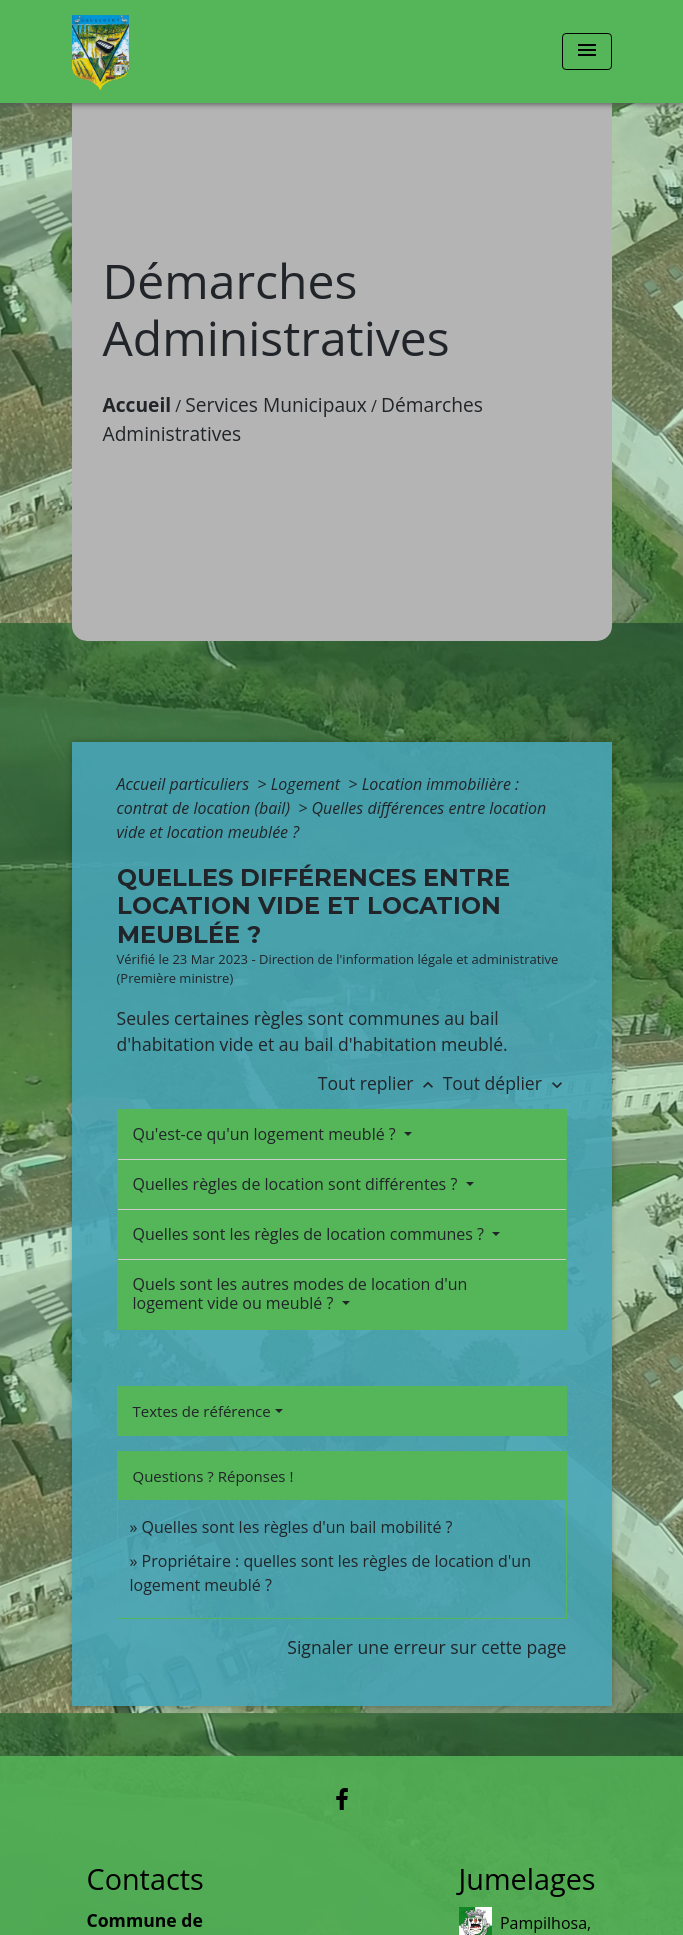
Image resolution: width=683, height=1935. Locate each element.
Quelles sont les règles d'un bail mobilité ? (297, 1527)
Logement (308, 784)
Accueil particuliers (185, 784)
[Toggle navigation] (587, 51)
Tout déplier (505, 1083)
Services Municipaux (276, 404)
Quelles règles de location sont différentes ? (297, 1184)
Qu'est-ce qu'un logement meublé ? (266, 1134)
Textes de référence (202, 1411)
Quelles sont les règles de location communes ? (311, 1234)
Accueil (137, 404)
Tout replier (380, 1083)
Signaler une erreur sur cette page (426, 1647)
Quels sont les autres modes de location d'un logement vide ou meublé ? (300, 1293)
